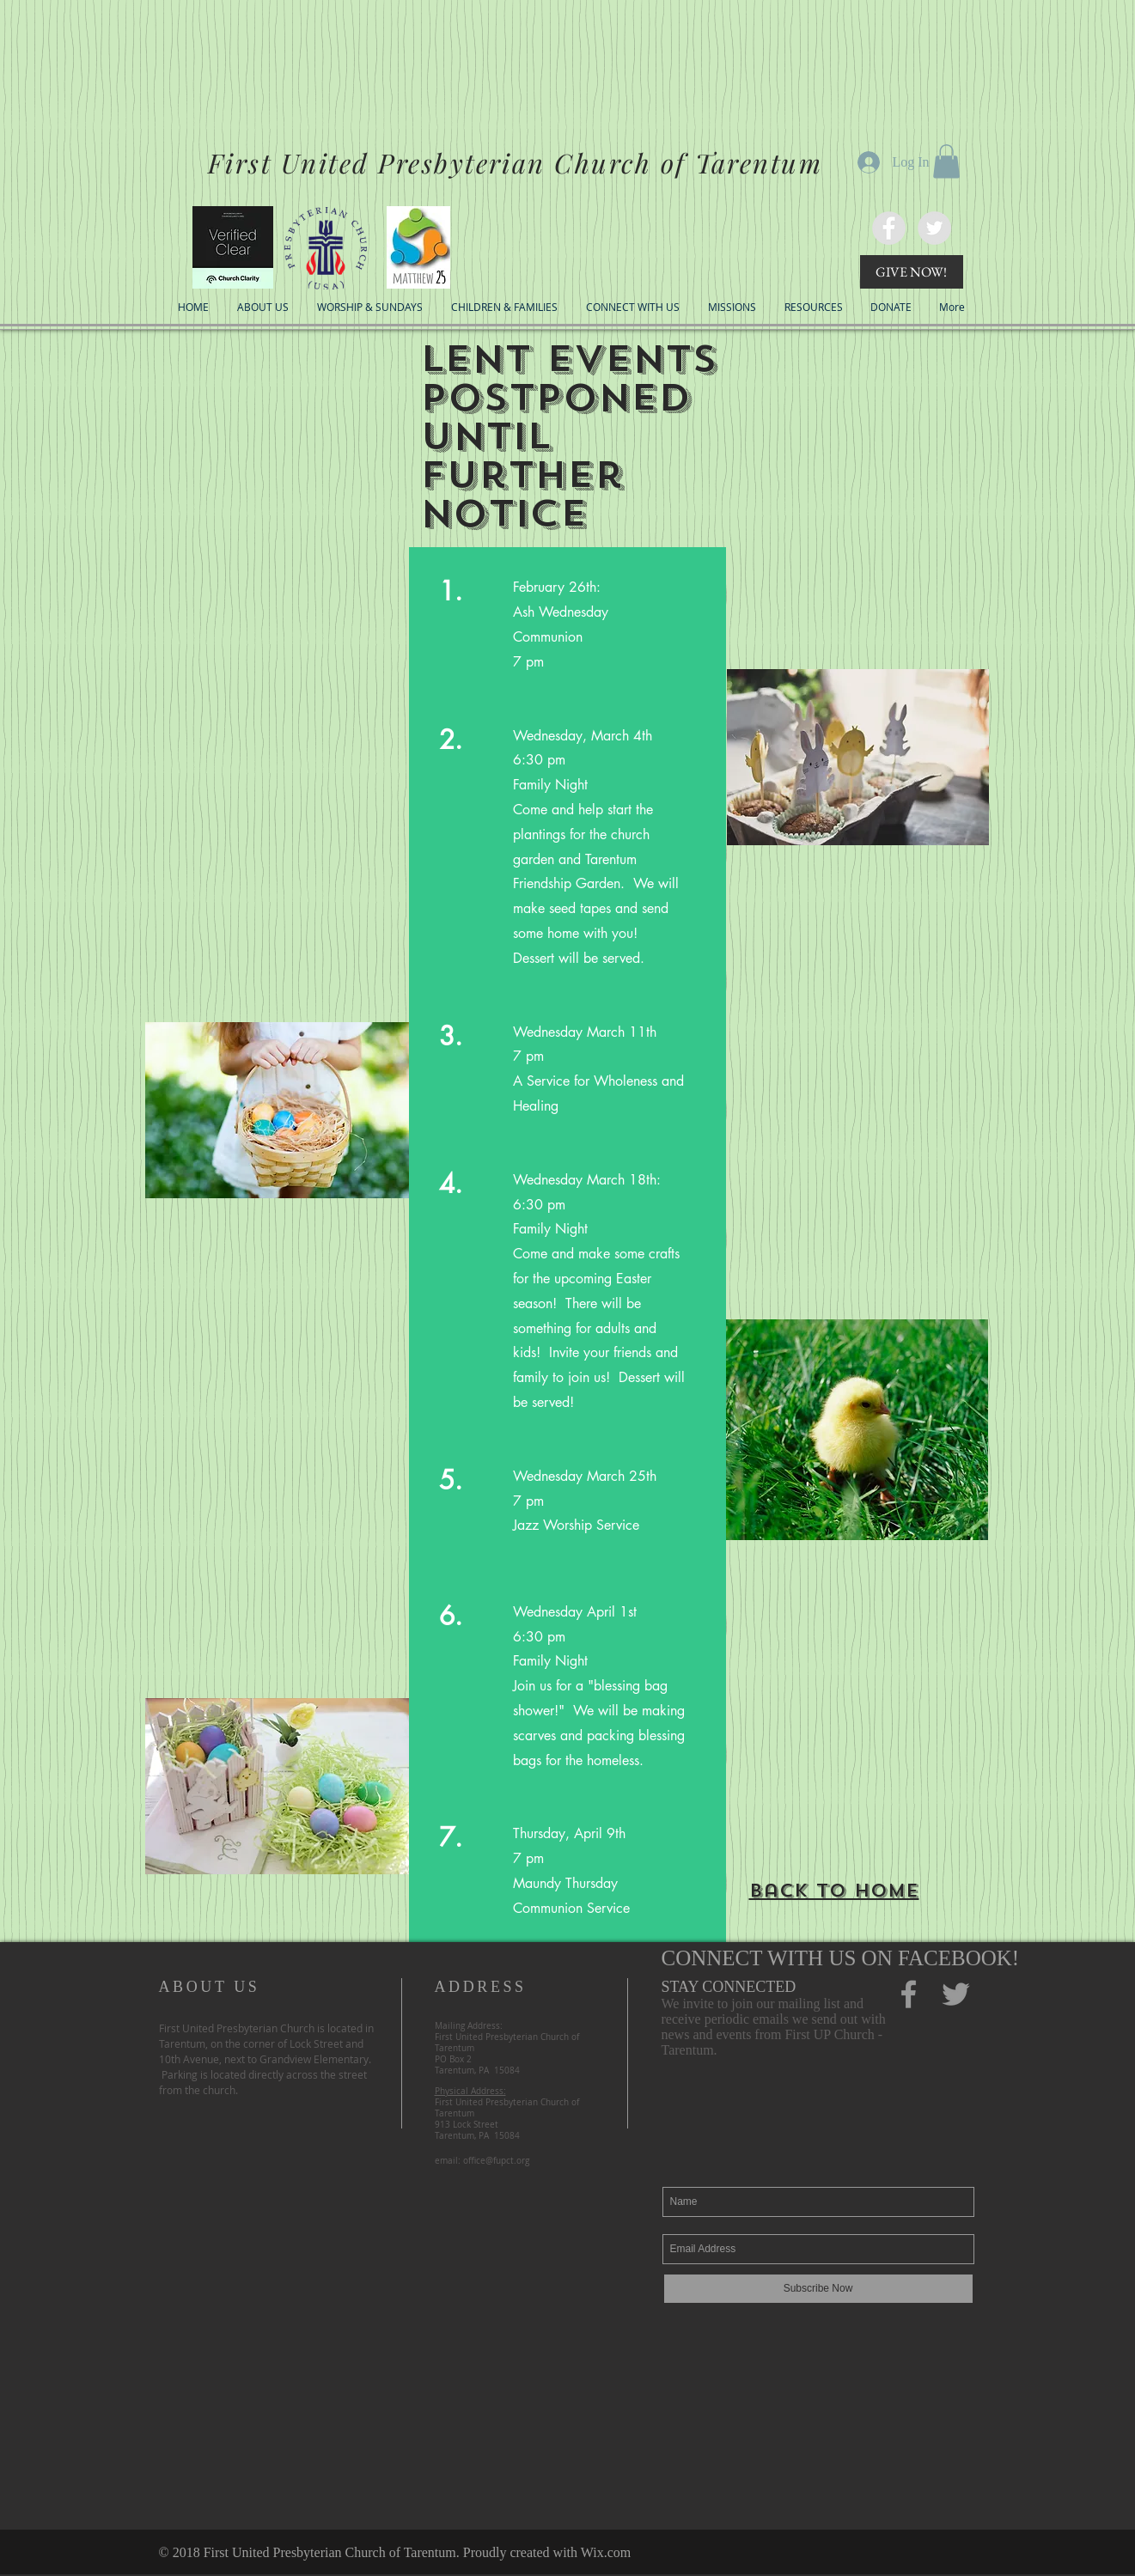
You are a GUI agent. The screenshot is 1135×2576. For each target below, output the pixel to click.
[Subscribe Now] (818, 2289)
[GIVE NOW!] (911, 272)
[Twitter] (934, 228)
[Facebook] (908, 1994)
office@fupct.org (496, 2160)
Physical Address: (470, 2091)
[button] (946, 161)
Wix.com (606, 2552)
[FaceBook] (889, 228)
